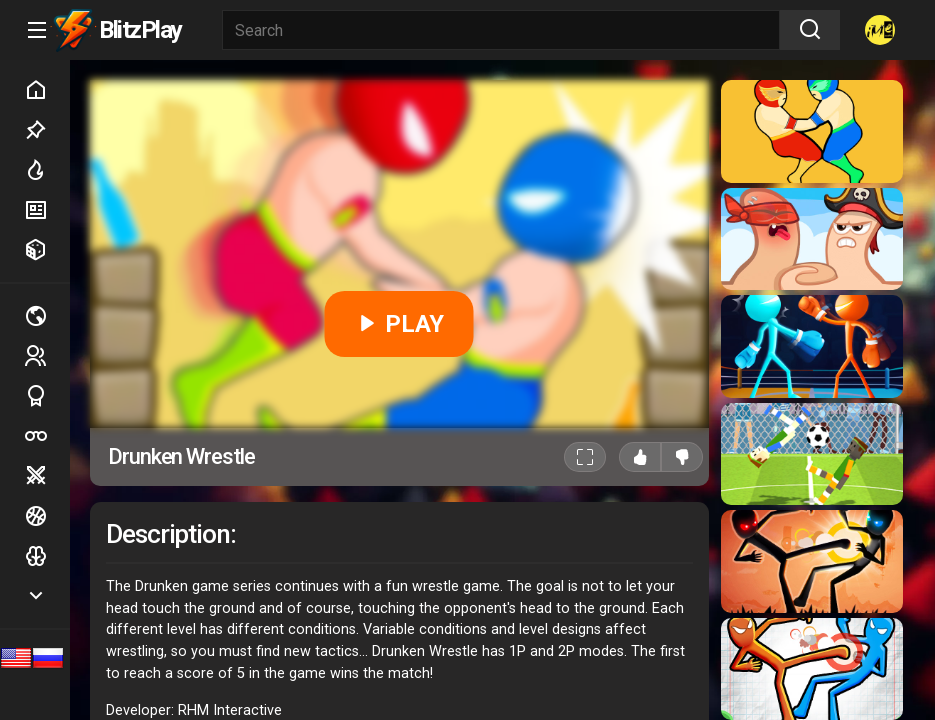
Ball (47, 516)
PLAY (399, 324)
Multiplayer (47, 316)
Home (47, 90)
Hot (47, 170)
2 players (47, 355)
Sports (47, 396)
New (47, 210)
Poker (47, 436)
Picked (47, 130)
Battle (47, 476)
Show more (47, 595)
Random (47, 250)
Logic (47, 556)
